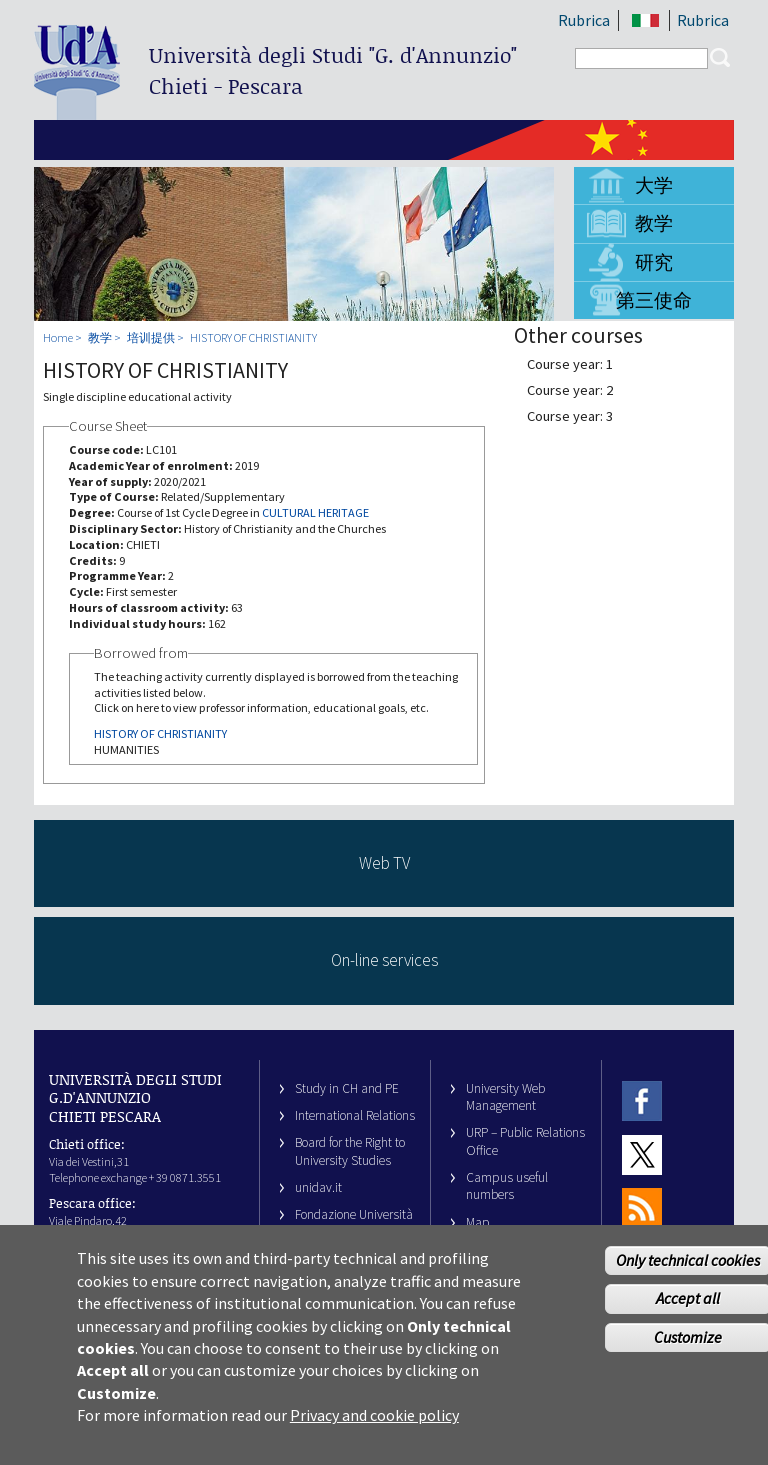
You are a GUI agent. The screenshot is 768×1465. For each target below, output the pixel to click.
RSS (642, 1207)
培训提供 (151, 337)
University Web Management (505, 1097)
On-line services (384, 960)
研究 (654, 262)
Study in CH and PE (347, 1088)
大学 (654, 185)
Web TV (384, 863)
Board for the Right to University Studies (350, 1151)
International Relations (355, 1115)
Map (478, 1222)
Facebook (642, 1101)
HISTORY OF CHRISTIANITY (253, 337)
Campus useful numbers (507, 1186)
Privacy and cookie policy (374, 1437)
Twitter (642, 1154)
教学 (654, 223)
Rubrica (584, 20)
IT (645, 20)
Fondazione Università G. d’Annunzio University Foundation (354, 1232)
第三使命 (654, 300)
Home (58, 337)
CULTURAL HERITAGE (315, 512)
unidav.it (318, 1187)
